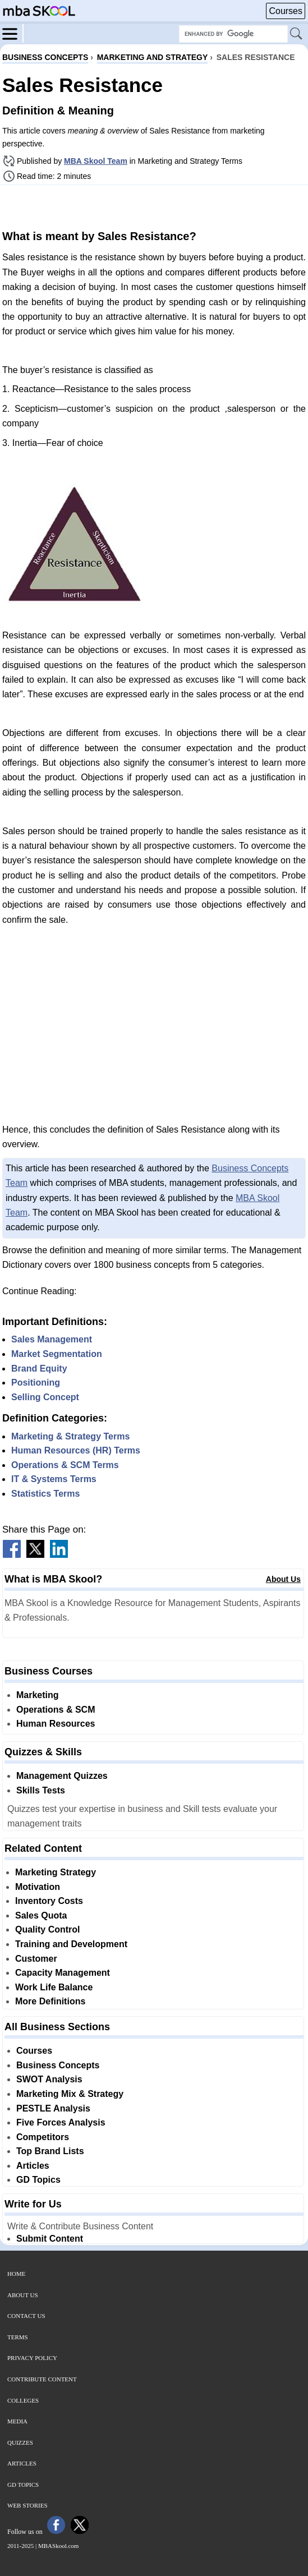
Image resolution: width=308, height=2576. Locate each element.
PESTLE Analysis (53, 2108)
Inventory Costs (49, 1901)
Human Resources (55, 1723)
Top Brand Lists (50, 2151)
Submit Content (49, 2238)
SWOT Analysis (49, 2079)
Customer (36, 1958)
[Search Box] (233, 34)
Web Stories (27, 2505)
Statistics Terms (45, 1493)
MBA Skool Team (95, 161)
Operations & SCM (55, 1709)
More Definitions (50, 2001)
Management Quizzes (62, 1776)
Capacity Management (62, 1972)
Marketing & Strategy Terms (70, 1436)
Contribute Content (42, 2379)
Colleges (23, 2400)
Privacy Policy (32, 2357)
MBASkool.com (58, 2545)
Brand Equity (39, 1368)
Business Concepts (57, 2065)
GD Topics (38, 2179)
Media (17, 2421)
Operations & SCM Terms (65, 1465)
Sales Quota (41, 1915)
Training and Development (71, 1944)
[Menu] (13, 33)
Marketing (37, 1695)
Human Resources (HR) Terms (75, 1450)
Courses (285, 11)
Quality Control (47, 1929)
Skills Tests (40, 1790)
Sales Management (51, 1339)
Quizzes (20, 2442)
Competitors (42, 2137)
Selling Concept (45, 1397)
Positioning (35, 1382)
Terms (17, 2337)
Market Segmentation (56, 1354)
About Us (283, 1579)
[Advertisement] (154, 206)
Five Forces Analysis (60, 2122)
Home (16, 2273)
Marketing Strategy (55, 1872)
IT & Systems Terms (53, 1479)
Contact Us (26, 2315)
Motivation (37, 1887)
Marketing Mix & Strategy (69, 2094)
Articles (32, 2165)
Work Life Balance (54, 1987)
